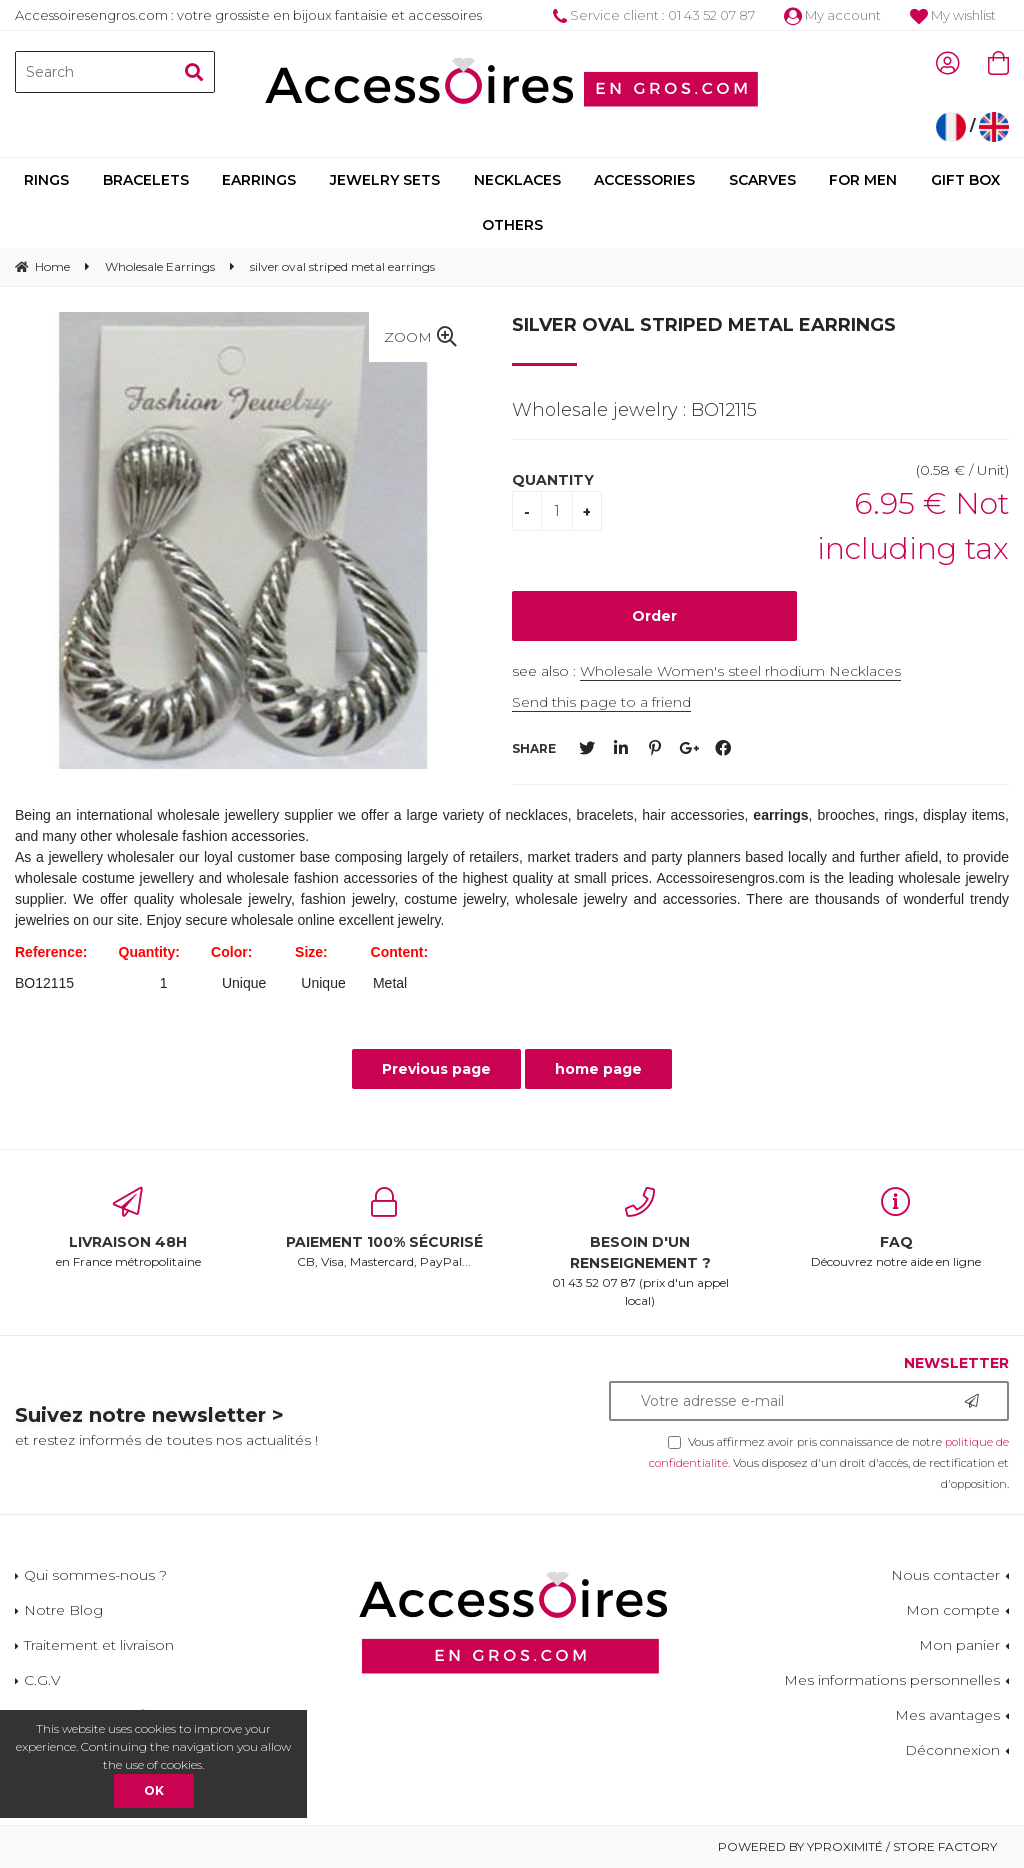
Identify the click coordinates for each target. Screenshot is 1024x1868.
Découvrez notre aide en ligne (896, 1228)
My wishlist (953, 15)
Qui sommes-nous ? (95, 1575)
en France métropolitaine (128, 1228)
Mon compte (953, 1610)
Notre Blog (63, 1610)
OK (154, 1790)
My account (832, 15)
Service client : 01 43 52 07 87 (654, 15)
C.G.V (42, 1680)
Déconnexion (952, 1750)
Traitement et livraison (99, 1645)
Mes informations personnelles (892, 1680)
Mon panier (959, 1645)
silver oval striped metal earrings (704, 325)
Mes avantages (947, 1715)
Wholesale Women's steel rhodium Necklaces (740, 671)
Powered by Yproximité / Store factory (857, 1846)
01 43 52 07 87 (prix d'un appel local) (640, 1247)
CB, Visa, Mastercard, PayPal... (384, 1228)
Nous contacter (945, 1575)
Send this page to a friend (601, 702)
